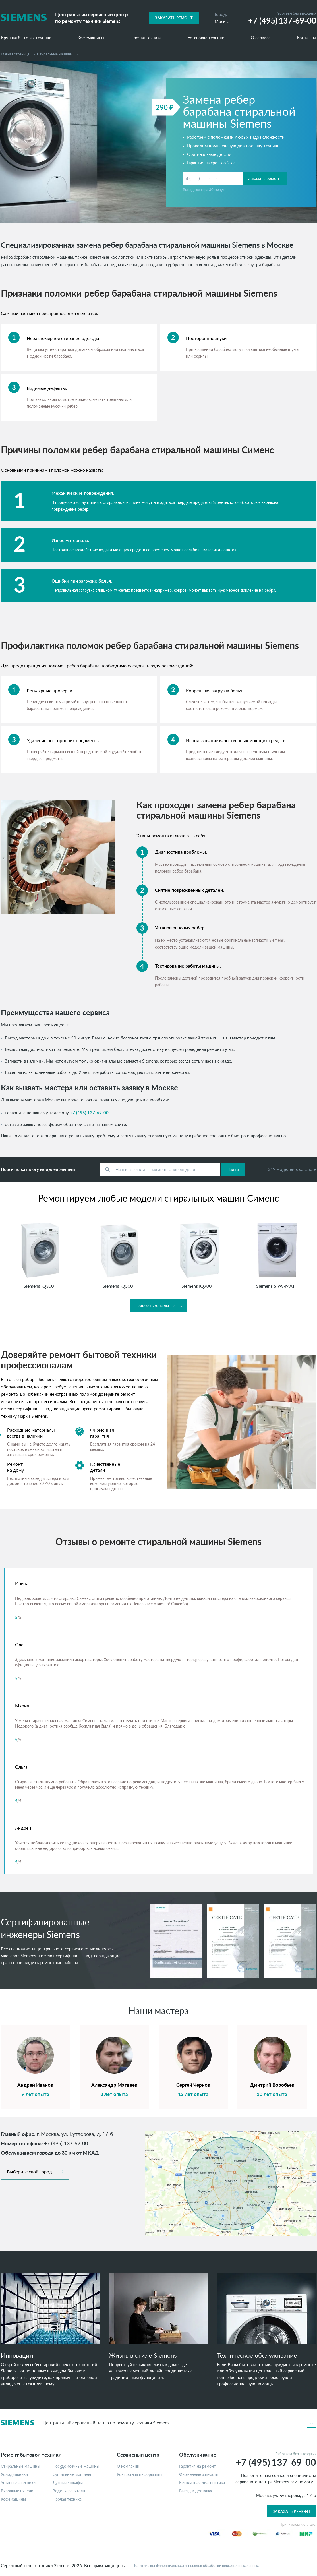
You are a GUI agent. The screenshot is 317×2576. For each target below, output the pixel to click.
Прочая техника (145, 38)
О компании (128, 2466)
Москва (222, 21)
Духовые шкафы (68, 2483)
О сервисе (261, 38)
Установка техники (206, 38)
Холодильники (14, 2474)
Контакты (306, 38)
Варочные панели (17, 2491)
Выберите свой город (29, 2171)
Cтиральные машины (54, 54)
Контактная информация (139, 2474)
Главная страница (15, 54)
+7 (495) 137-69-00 (89, 1112)
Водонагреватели (69, 2491)
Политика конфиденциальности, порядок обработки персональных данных (195, 2565)
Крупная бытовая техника (26, 38)
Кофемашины (90, 38)
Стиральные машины (20, 2466)
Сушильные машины (72, 2474)
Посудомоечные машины (76, 2466)
